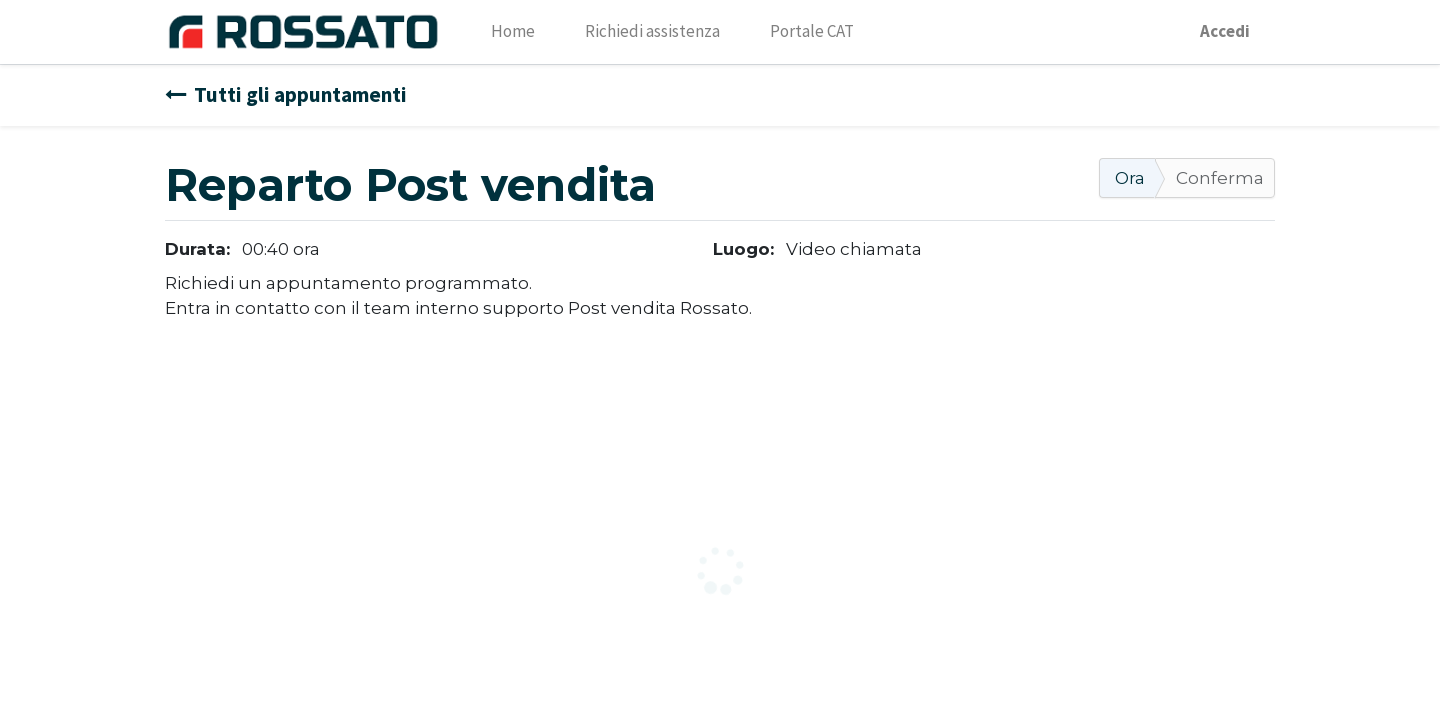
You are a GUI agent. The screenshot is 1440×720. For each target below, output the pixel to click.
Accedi (1225, 31)
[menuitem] (513, 32)
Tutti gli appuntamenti (286, 94)
